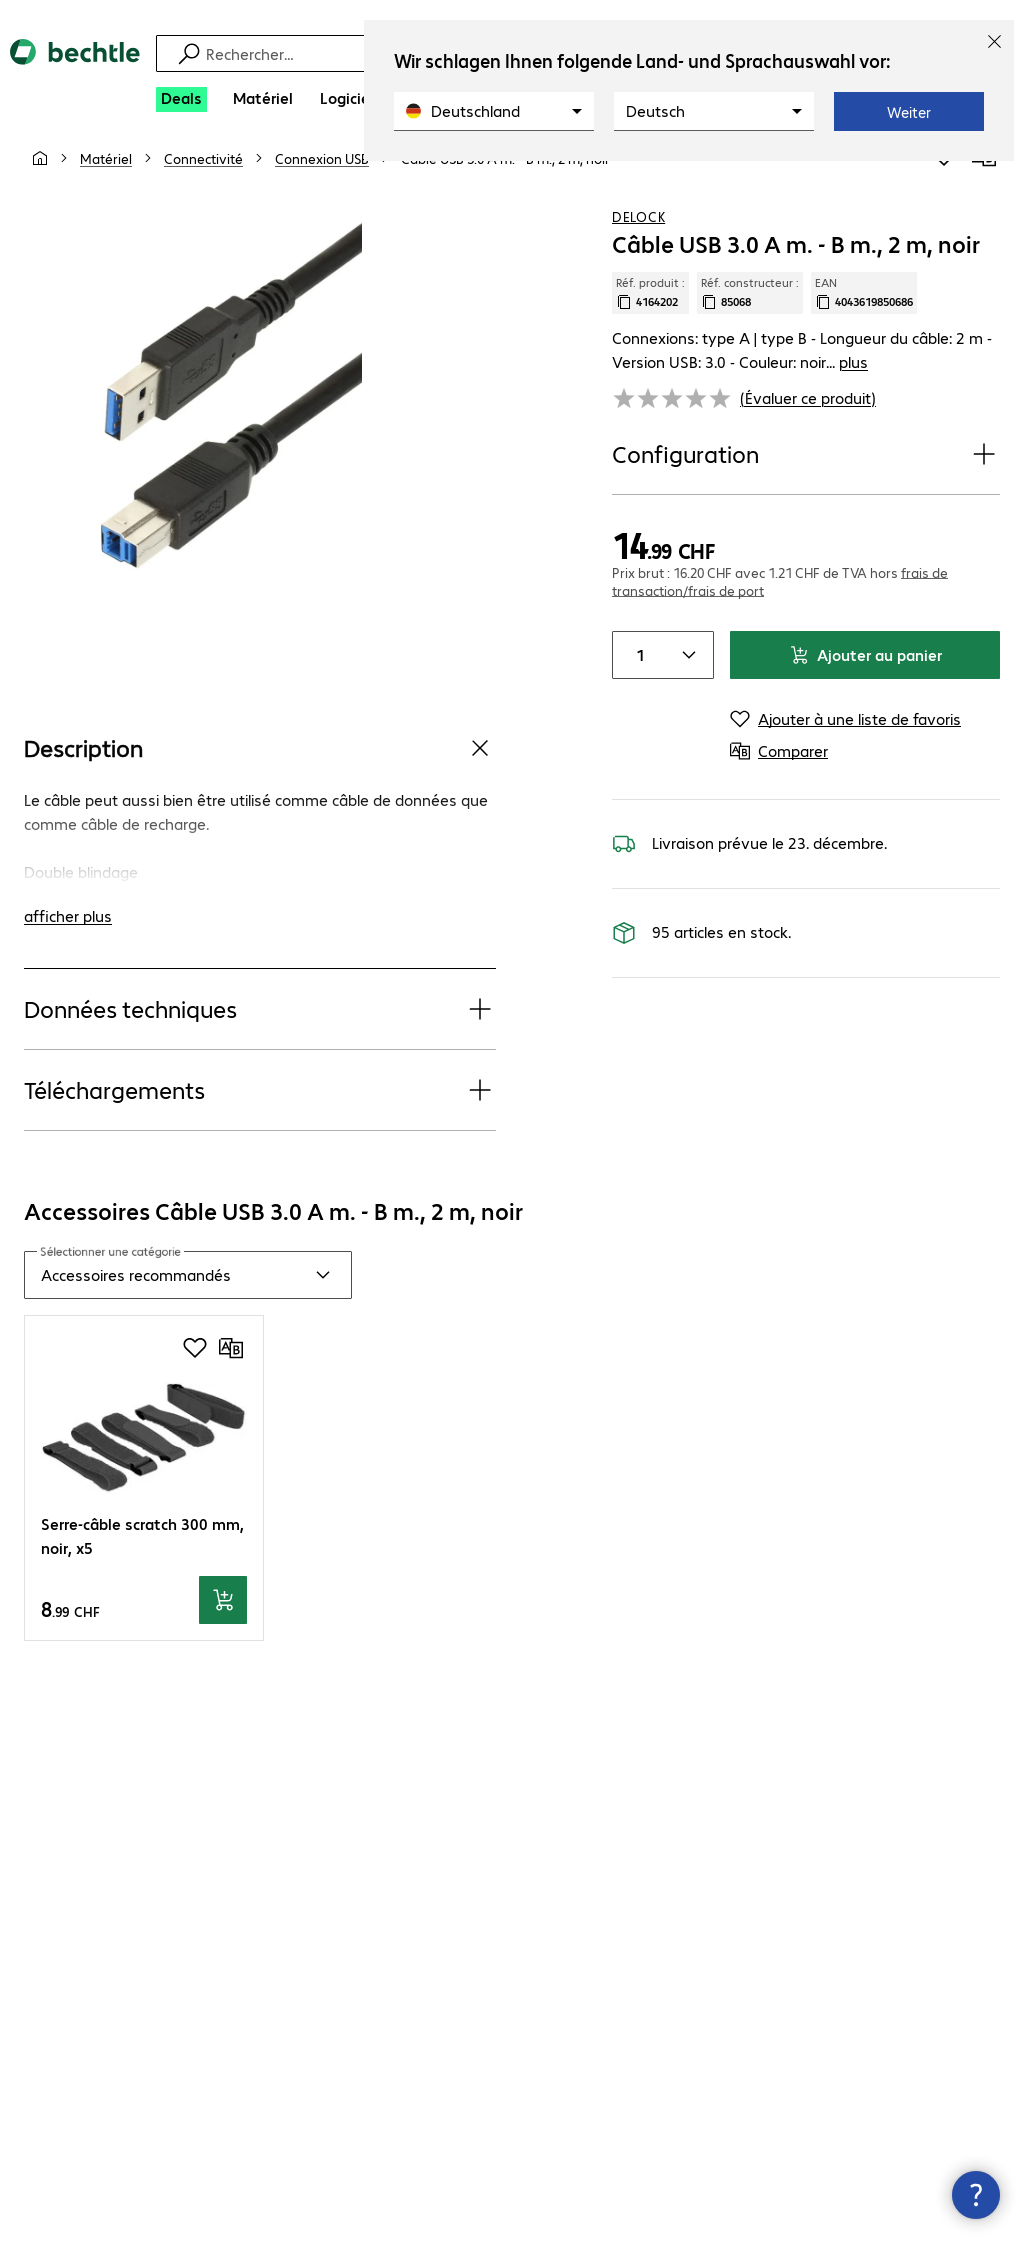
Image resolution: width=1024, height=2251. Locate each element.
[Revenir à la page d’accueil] (75, 69)
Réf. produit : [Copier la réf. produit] (650, 315)
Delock (638, 239)
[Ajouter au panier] (223, 1623)
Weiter (909, 112)
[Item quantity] (637, 677)
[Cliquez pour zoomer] (220, 423)
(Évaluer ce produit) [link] (808, 419)
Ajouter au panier (865, 676)
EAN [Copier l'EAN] (864, 315)
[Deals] (181, 99)
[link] (505, 181)
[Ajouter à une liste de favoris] (944, 179)
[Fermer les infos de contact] (976, 2195)
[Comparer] (984, 179)
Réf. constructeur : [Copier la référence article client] (750, 315)
